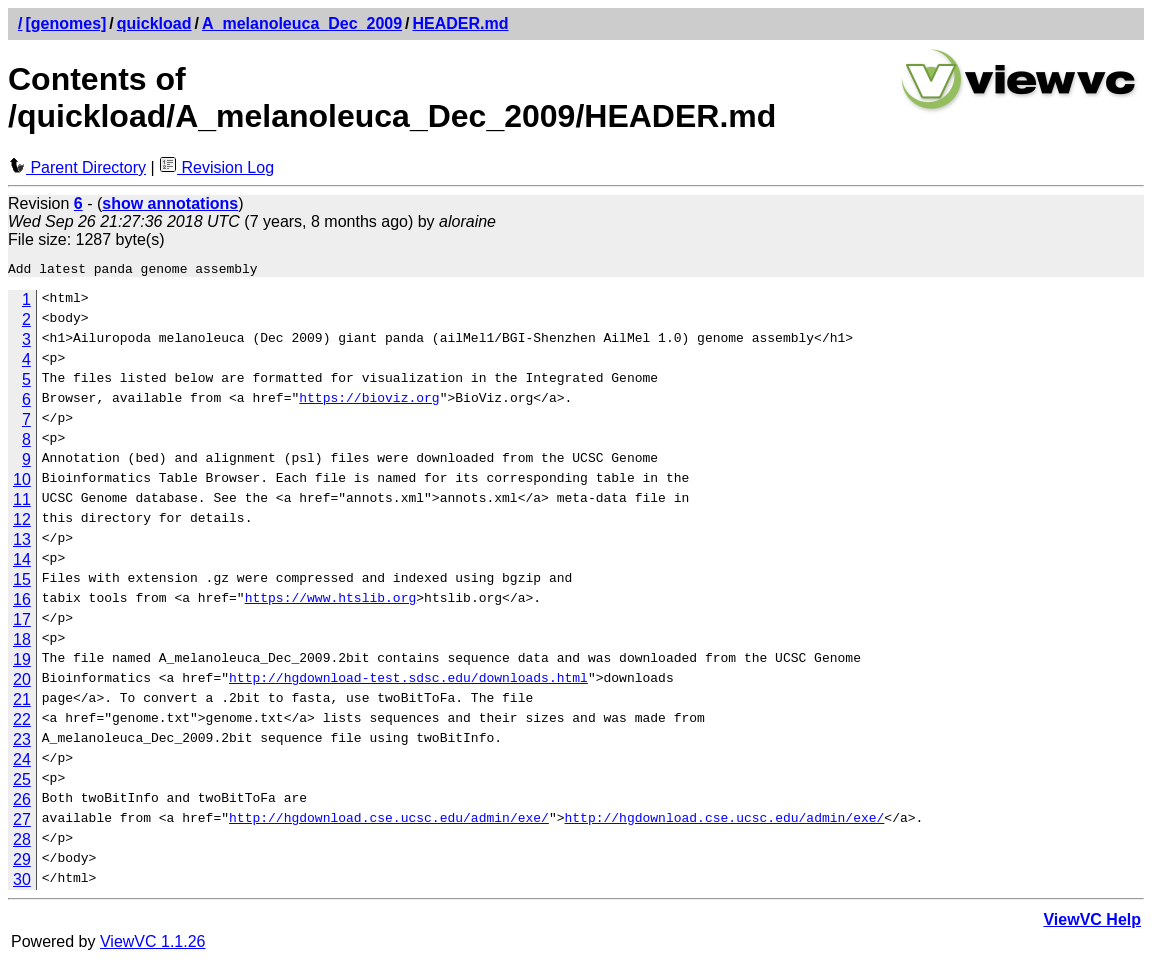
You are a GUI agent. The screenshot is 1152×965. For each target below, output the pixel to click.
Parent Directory (77, 167)
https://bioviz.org (369, 403)
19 (22, 662)
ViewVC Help (1092, 922)
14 (22, 562)
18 (22, 642)
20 (22, 682)
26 (22, 802)
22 (22, 722)
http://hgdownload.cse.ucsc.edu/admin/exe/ (389, 823)
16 (22, 602)
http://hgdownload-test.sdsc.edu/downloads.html (408, 683)
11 (22, 502)
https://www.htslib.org (331, 603)
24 (22, 762)
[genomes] (65, 23)
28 (22, 842)
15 (22, 582)
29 (22, 862)
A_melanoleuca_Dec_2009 (302, 23)
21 (22, 702)
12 (22, 522)
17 (22, 622)
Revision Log (216, 167)
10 (22, 482)
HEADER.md (461, 23)
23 (22, 742)
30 (22, 882)
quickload (154, 23)
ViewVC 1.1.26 (153, 944)
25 (22, 782)
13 (22, 542)
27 (22, 822)
